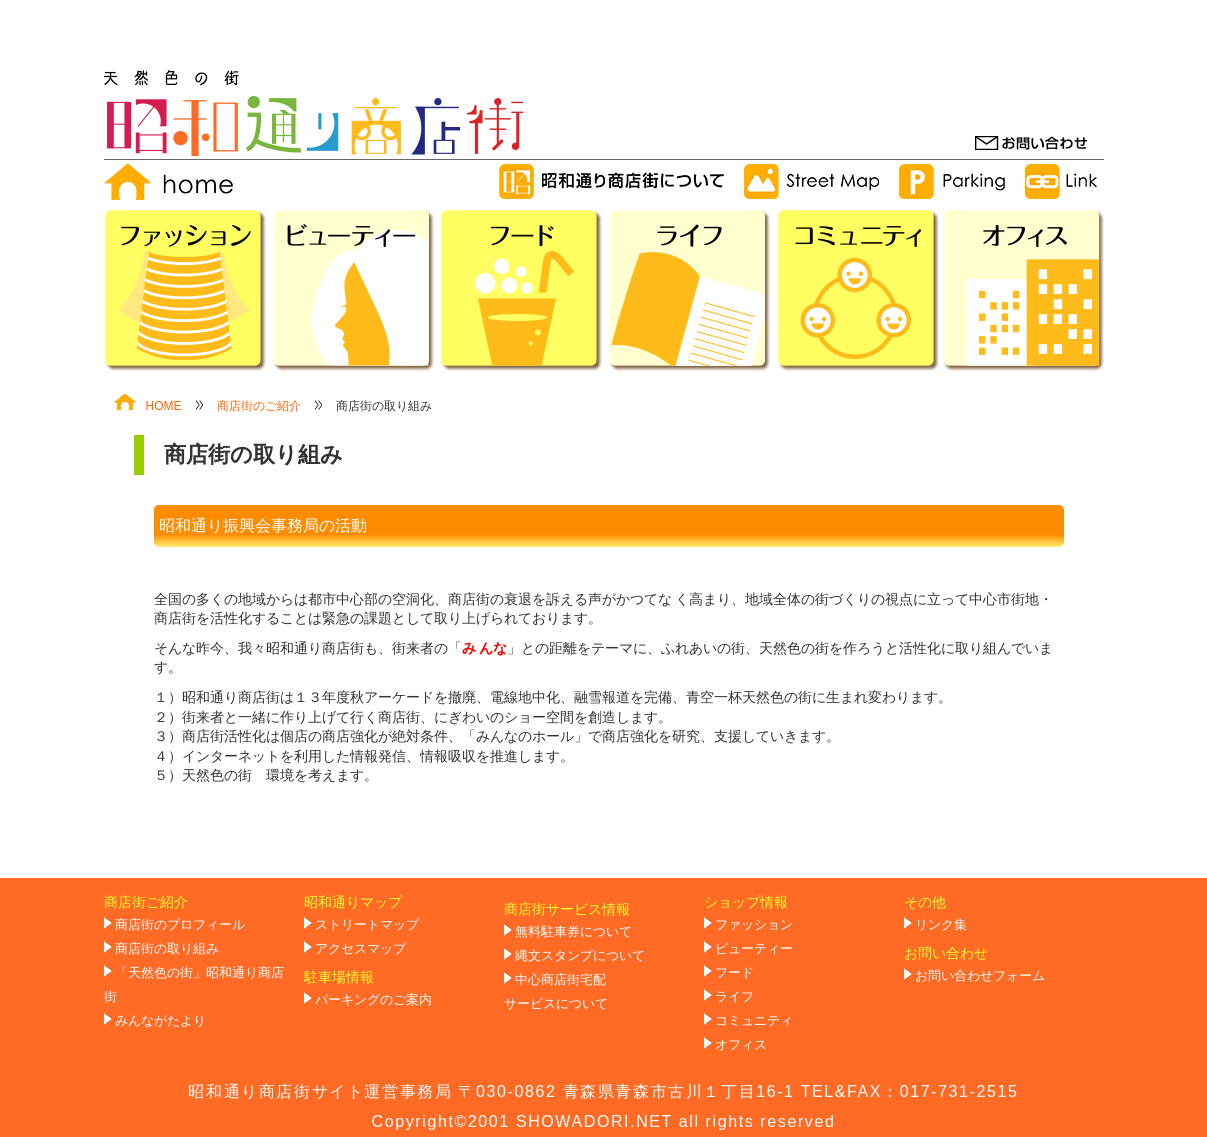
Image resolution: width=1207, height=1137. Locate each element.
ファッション (754, 925)
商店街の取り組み (167, 949)
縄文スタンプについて (580, 956)
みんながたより (160, 1021)
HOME (148, 406)
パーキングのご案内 (373, 1000)
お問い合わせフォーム (980, 976)
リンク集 (941, 925)
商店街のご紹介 (259, 406)
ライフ (734, 997)
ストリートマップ (367, 925)
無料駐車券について (573, 932)
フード (734, 973)
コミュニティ (754, 1021)
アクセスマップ (360, 949)
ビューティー (754, 949)
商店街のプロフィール (180, 925)
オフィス (741, 1045)
